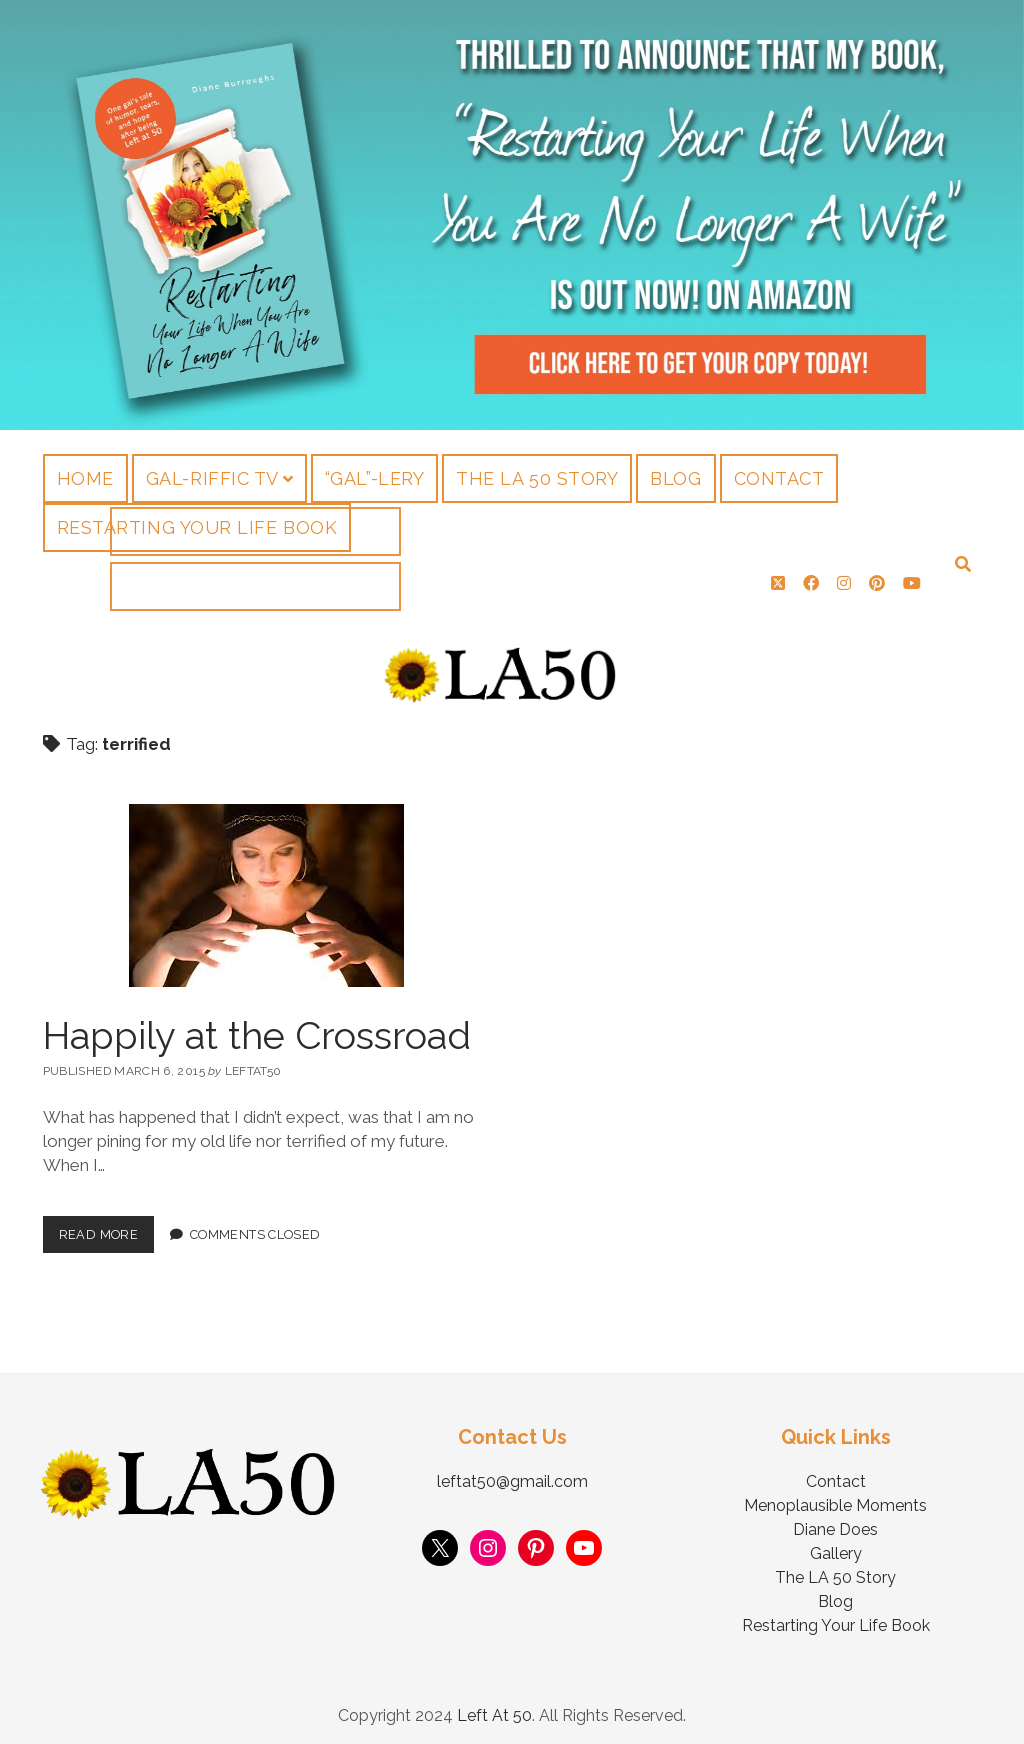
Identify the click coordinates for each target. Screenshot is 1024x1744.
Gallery (836, 1545)
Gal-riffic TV (212, 478)
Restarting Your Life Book (197, 527)
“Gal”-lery (374, 478)
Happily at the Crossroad (257, 1027)
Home (85, 478)
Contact (779, 478)
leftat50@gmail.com (512, 1473)
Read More (106, 1221)
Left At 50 (494, 1707)
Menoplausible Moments (835, 1497)
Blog (675, 478)
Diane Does (835, 1521)
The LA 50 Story (537, 478)
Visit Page (512, 215)
